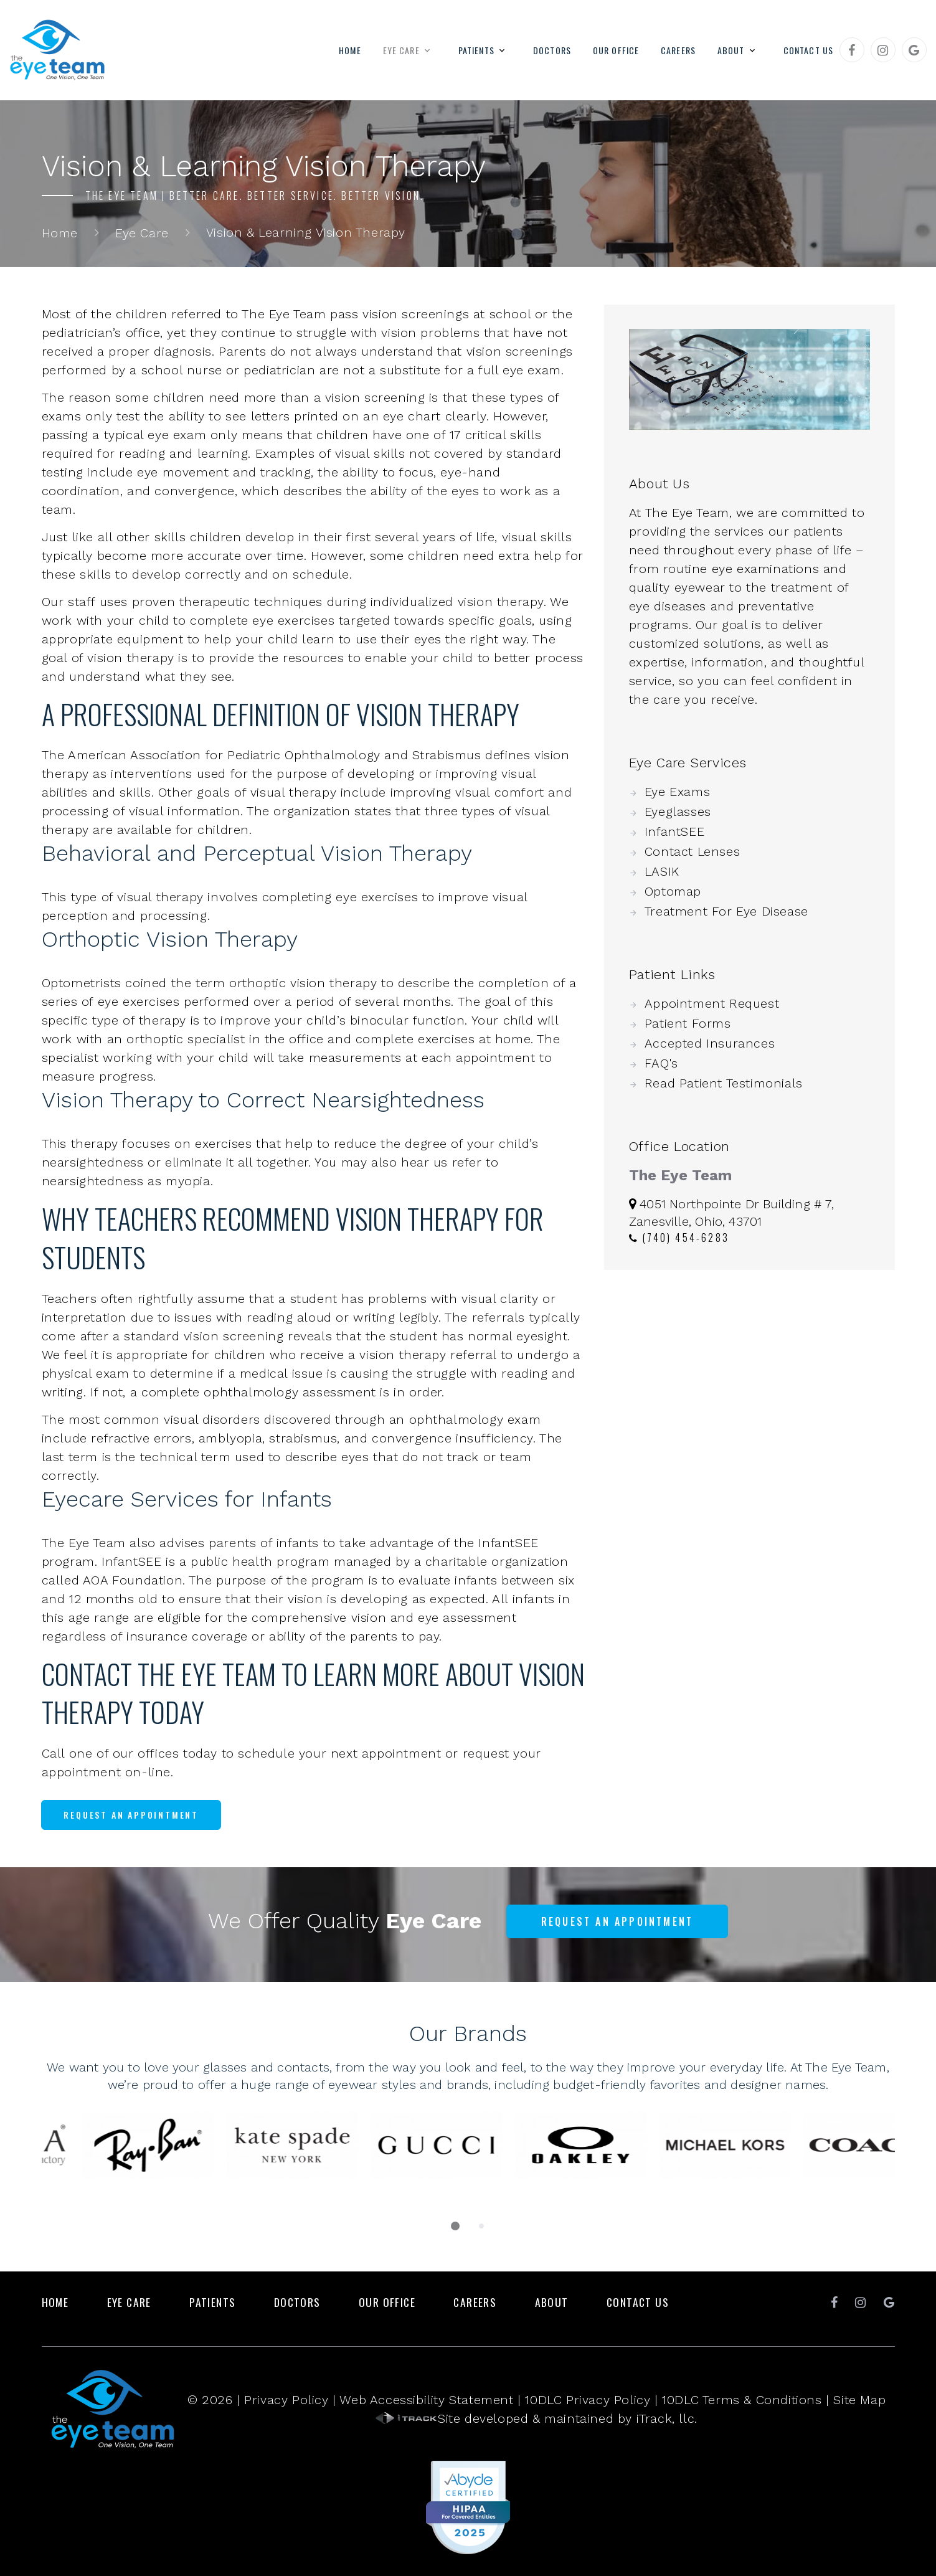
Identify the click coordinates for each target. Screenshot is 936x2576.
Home (350, 50)
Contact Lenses (692, 851)
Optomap (673, 891)
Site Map (859, 2399)
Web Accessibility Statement (426, 2399)
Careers (678, 50)
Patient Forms (688, 1023)
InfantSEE (674, 831)
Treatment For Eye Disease (726, 911)
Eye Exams (677, 791)
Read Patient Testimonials (724, 1083)
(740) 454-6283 (679, 1237)
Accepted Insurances (710, 1043)
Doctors (552, 50)
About (731, 50)
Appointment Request (712, 1003)
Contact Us (808, 50)
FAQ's (661, 1063)
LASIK (662, 871)
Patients (476, 50)
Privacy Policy (286, 2399)
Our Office (616, 50)
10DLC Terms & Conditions (741, 2399)
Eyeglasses (678, 811)
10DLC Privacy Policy (587, 2399)
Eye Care (401, 50)
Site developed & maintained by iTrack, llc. (536, 2418)
